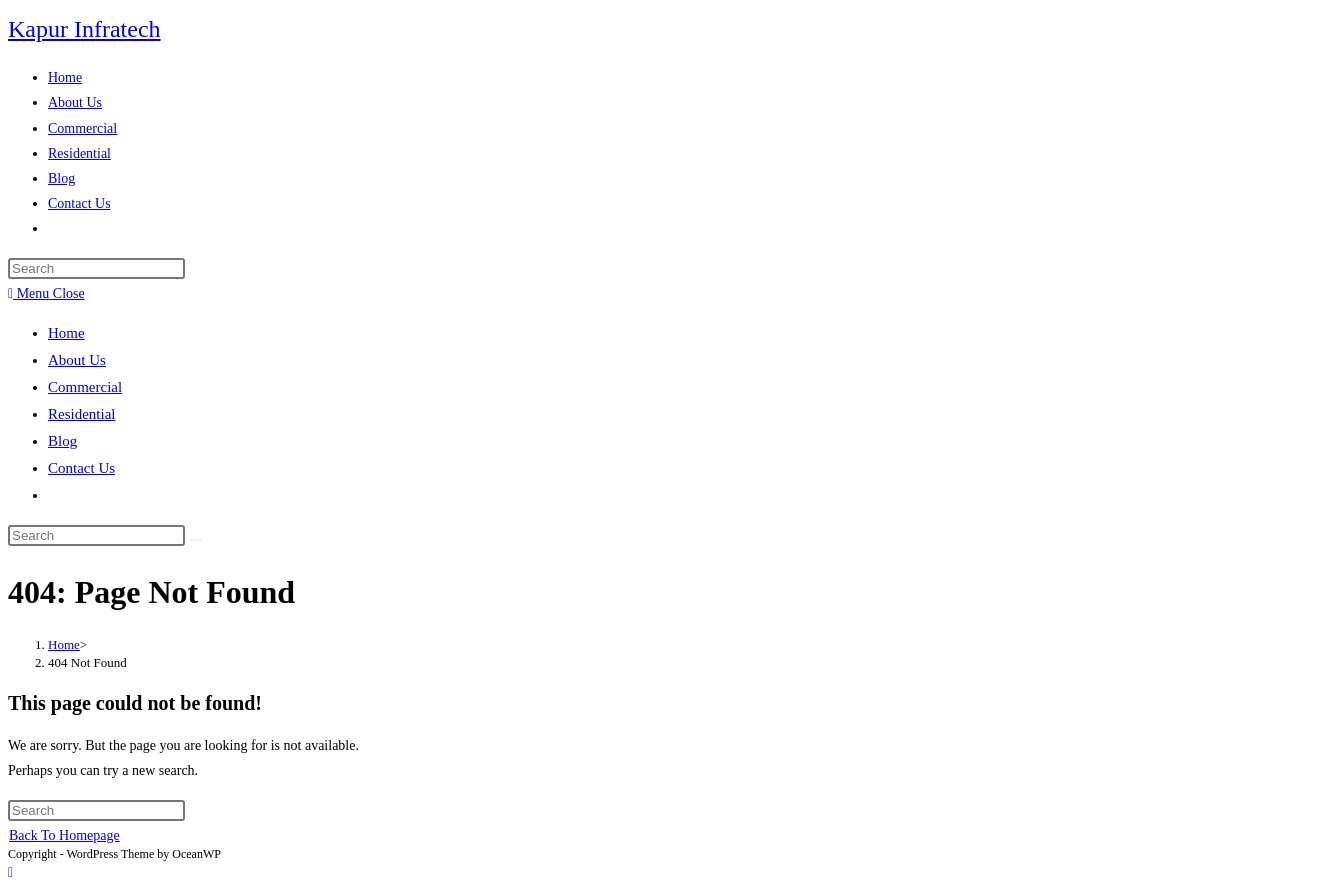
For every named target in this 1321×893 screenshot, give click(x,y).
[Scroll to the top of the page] (10, 872)
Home (66, 333)
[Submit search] (196, 540)
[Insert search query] (96, 268)
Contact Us (81, 468)
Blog (62, 441)
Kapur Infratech (84, 29)
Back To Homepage (64, 835)
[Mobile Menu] (46, 293)
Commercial (85, 387)
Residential (82, 414)
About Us (77, 360)
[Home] (64, 644)
